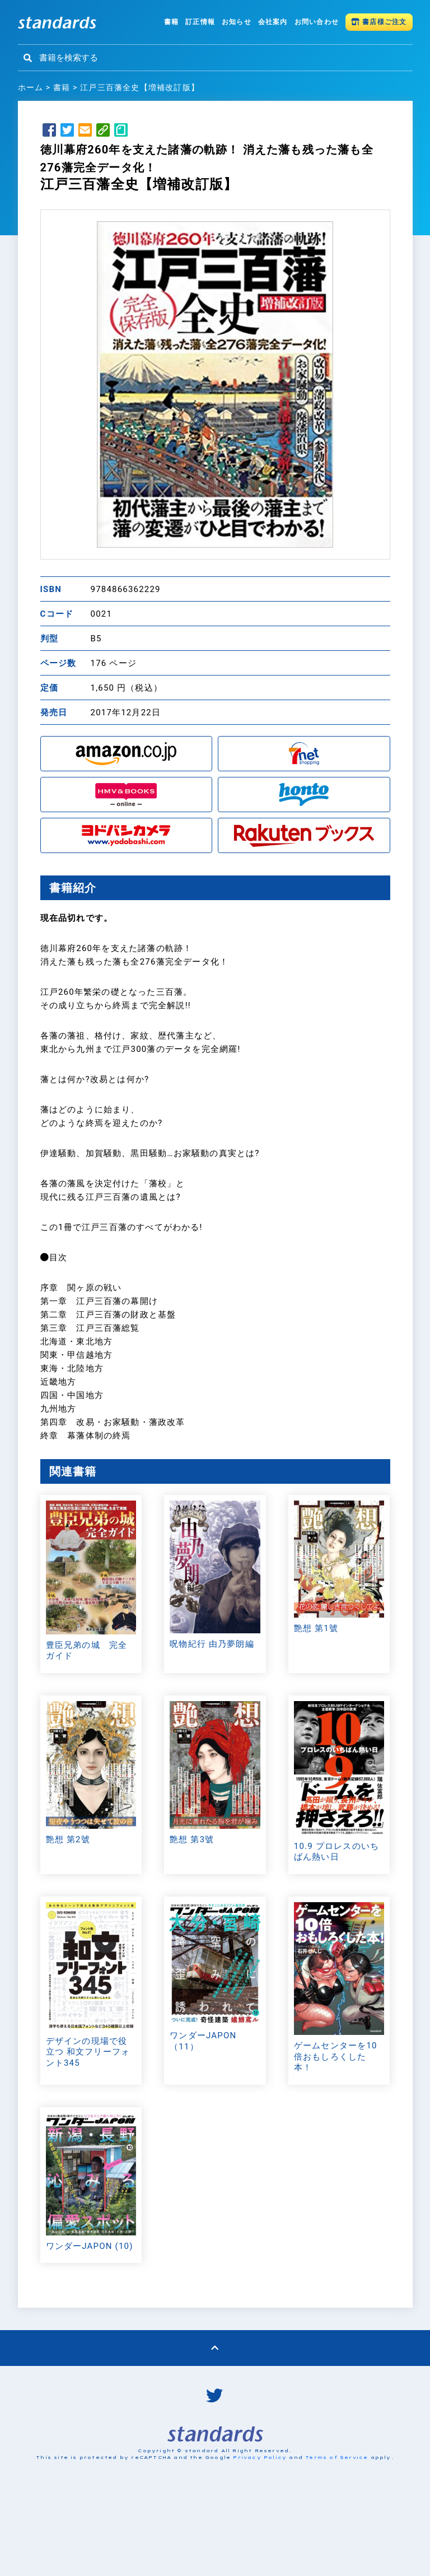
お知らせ (236, 22)
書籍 (171, 22)
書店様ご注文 (379, 22)
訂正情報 (200, 22)
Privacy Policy (260, 2538)
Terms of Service (336, 2538)
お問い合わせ (317, 22)
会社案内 (273, 22)
